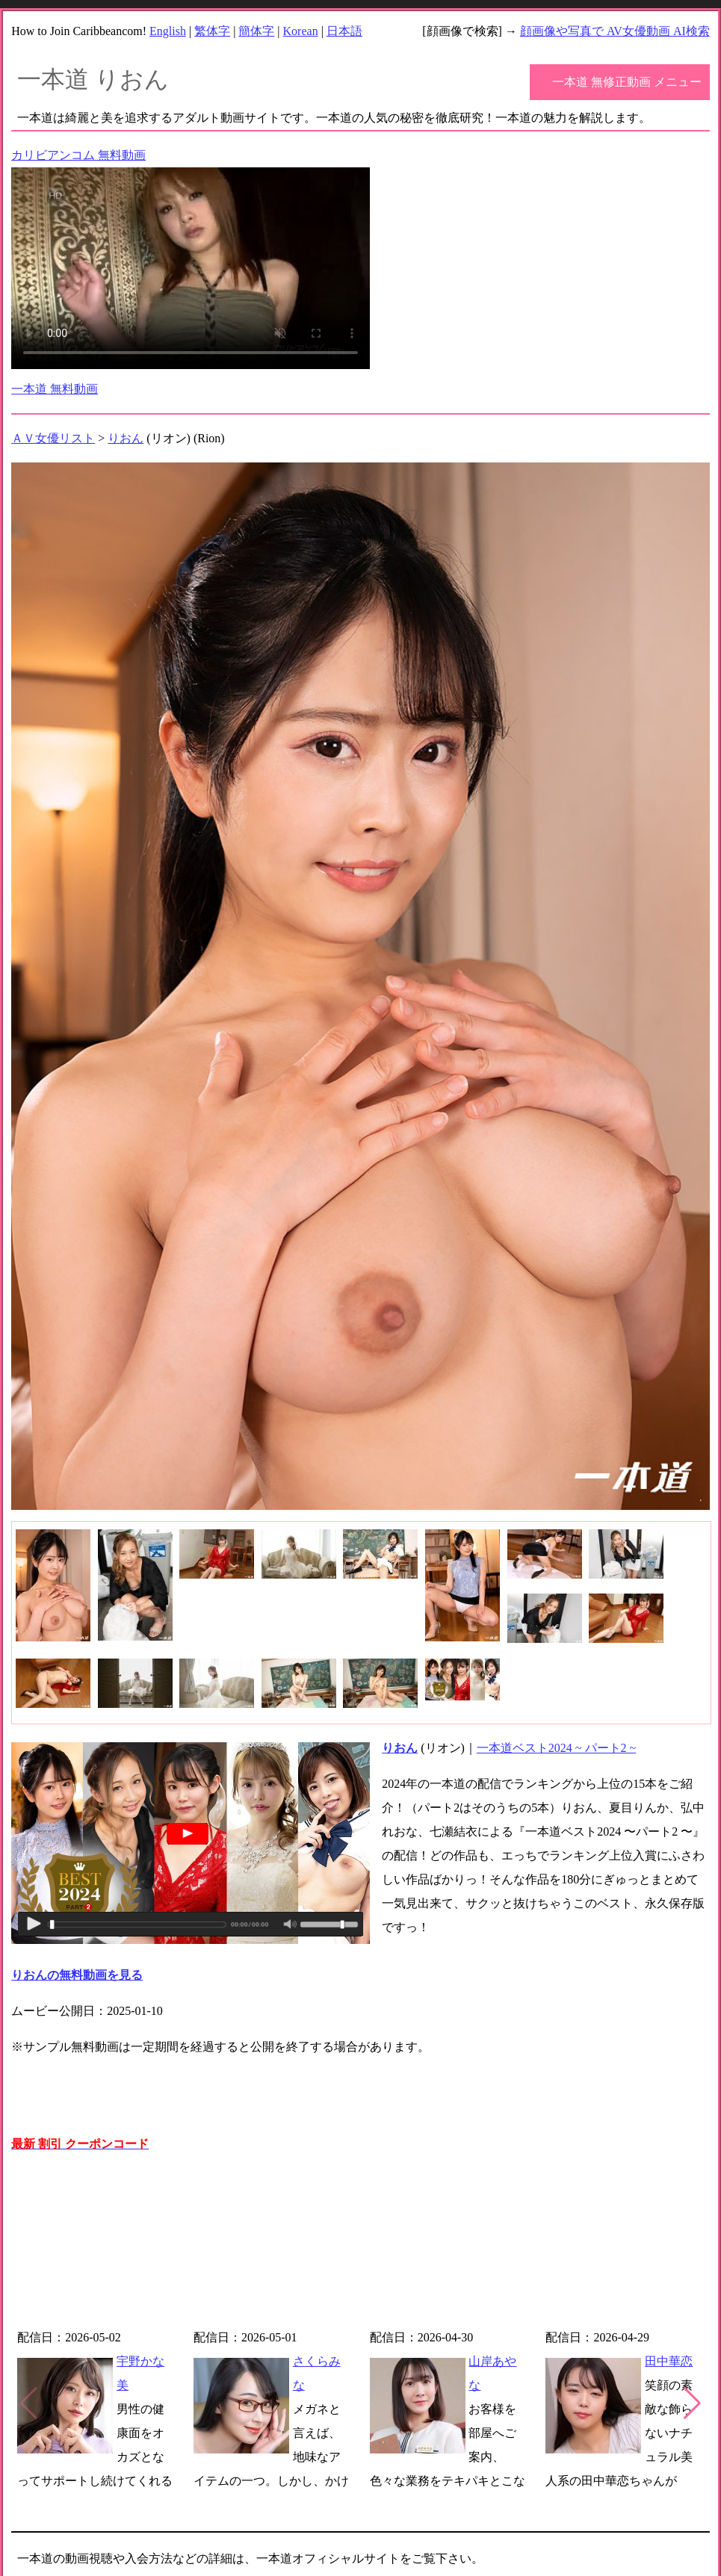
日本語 (344, 31)
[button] (692, 2403)
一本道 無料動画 (54, 389)
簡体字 (256, 31)
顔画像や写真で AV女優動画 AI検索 (615, 31)
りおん (125, 438)
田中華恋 (669, 2361)
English (167, 31)
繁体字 (212, 31)
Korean (300, 31)
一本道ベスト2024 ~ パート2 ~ (556, 1747)
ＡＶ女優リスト (53, 438)
